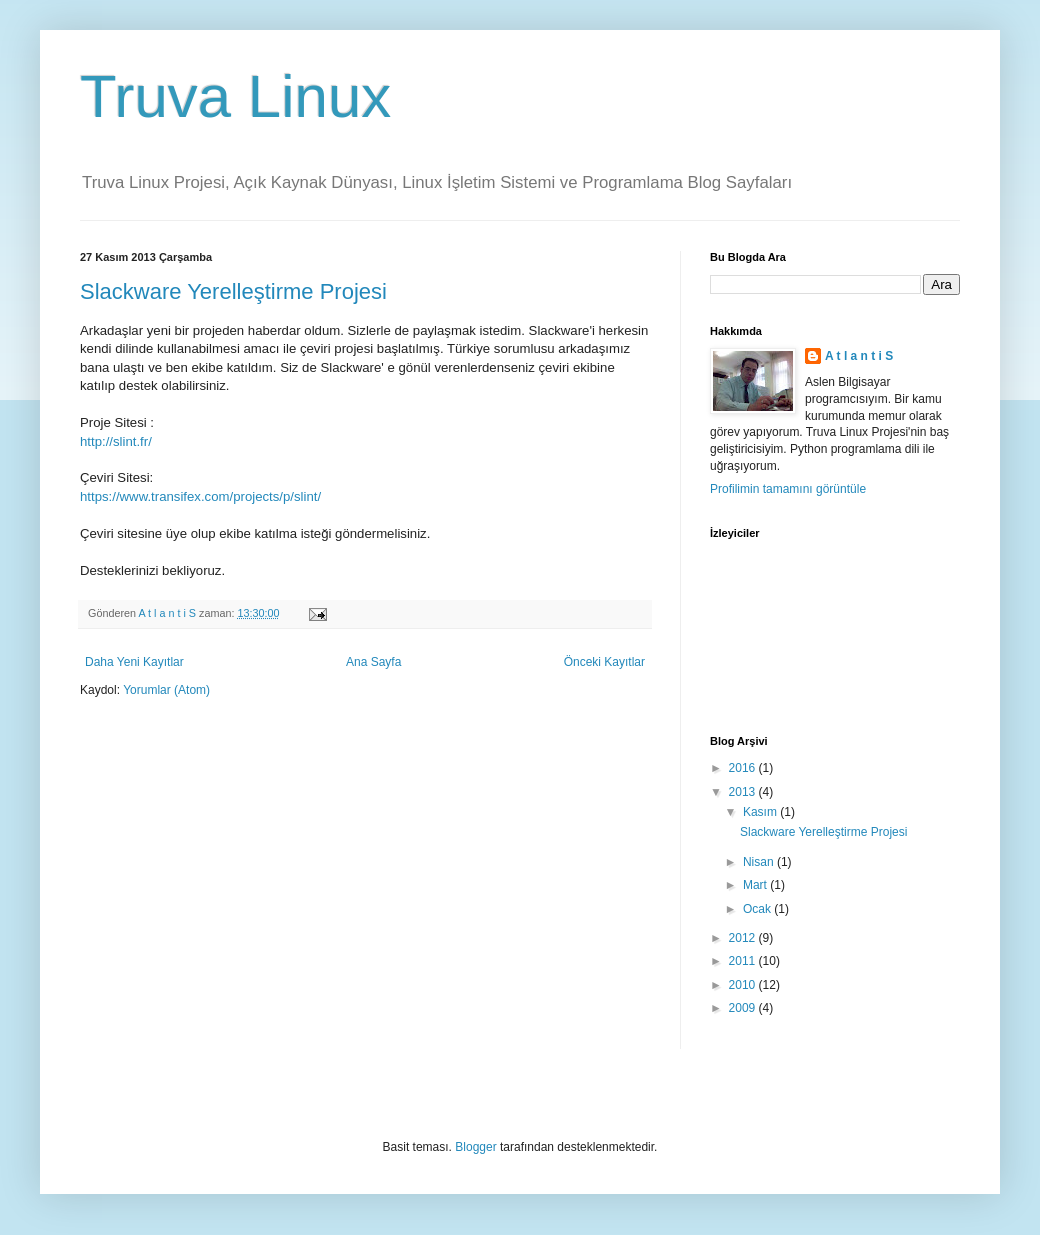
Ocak (758, 909)
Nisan (760, 862)
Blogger (475, 1147)
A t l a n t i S (859, 356)
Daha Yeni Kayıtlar (134, 662)
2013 (744, 792)
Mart (756, 885)
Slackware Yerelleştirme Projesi (233, 291)
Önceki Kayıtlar (604, 662)
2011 (744, 961)
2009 (744, 1008)
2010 (744, 985)
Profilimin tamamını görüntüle (788, 489)
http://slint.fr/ (116, 441)
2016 (744, 768)
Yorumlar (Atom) (166, 690)
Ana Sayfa (373, 662)
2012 (744, 938)
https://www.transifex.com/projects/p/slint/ (200, 496)
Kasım (761, 812)
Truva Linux (235, 96)
